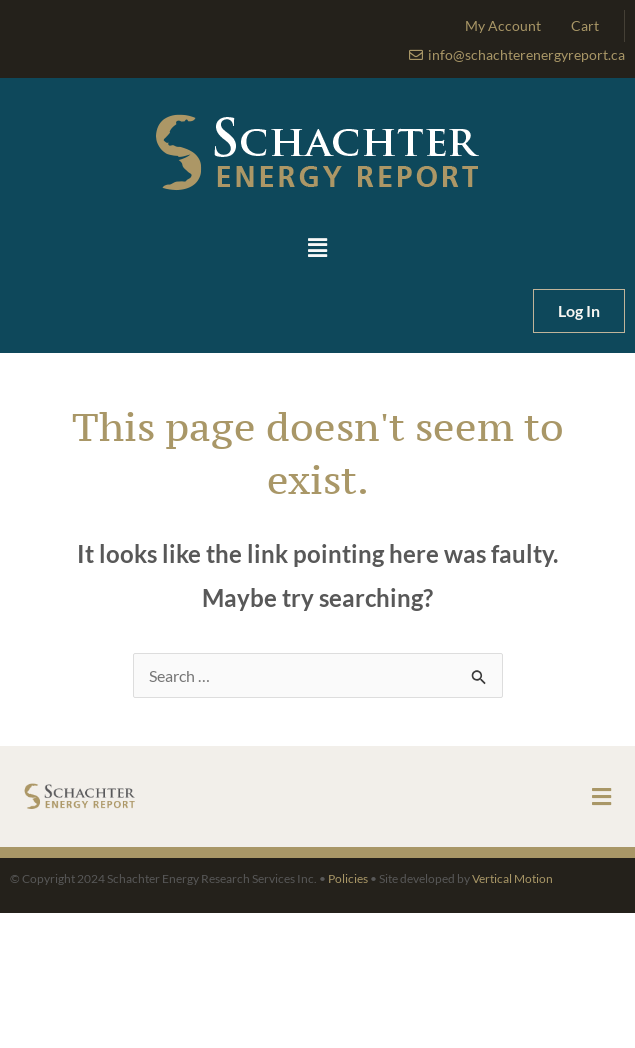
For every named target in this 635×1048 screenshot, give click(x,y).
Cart (585, 25)
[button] (317, 248)
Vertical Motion (512, 878)
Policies (348, 878)
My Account (503, 25)
